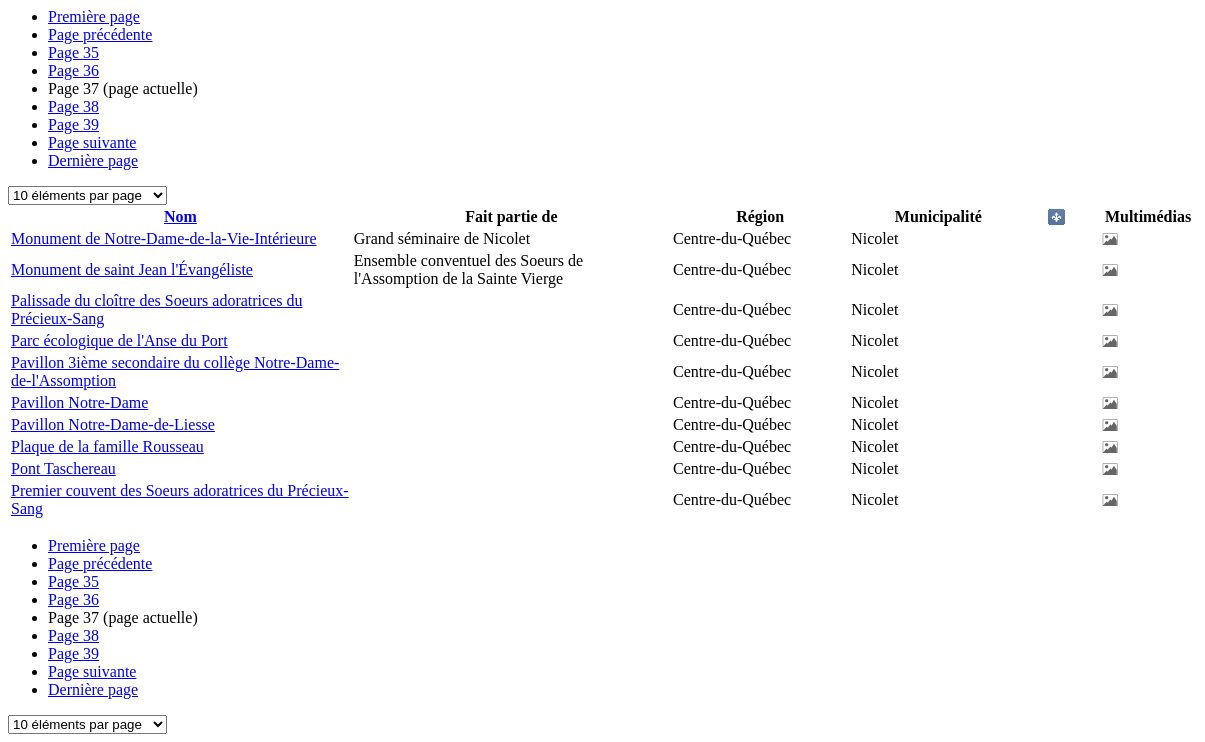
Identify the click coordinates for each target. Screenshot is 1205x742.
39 (73, 124)
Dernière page (93, 160)
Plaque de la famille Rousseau (107, 446)
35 (73, 52)
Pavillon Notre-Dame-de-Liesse (113, 424)
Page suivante (92, 142)
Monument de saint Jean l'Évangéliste (132, 269)
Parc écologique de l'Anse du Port (119, 340)
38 (73, 106)
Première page (94, 16)
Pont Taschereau (63, 468)
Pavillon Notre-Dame (79, 402)
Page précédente (100, 34)
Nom (180, 216)
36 (73, 70)
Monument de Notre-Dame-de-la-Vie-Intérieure (164, 238)
